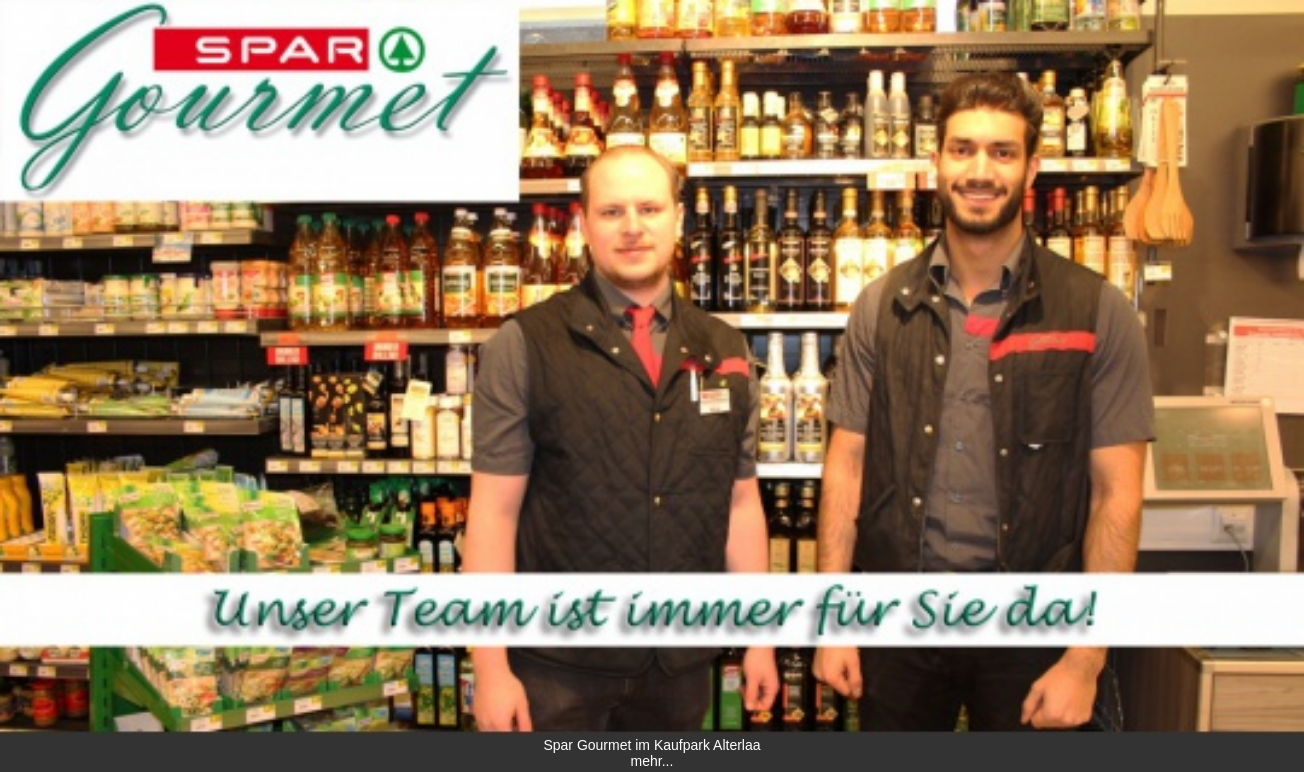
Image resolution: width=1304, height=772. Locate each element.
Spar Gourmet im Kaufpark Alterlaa (651, 745)
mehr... (652, 761)
